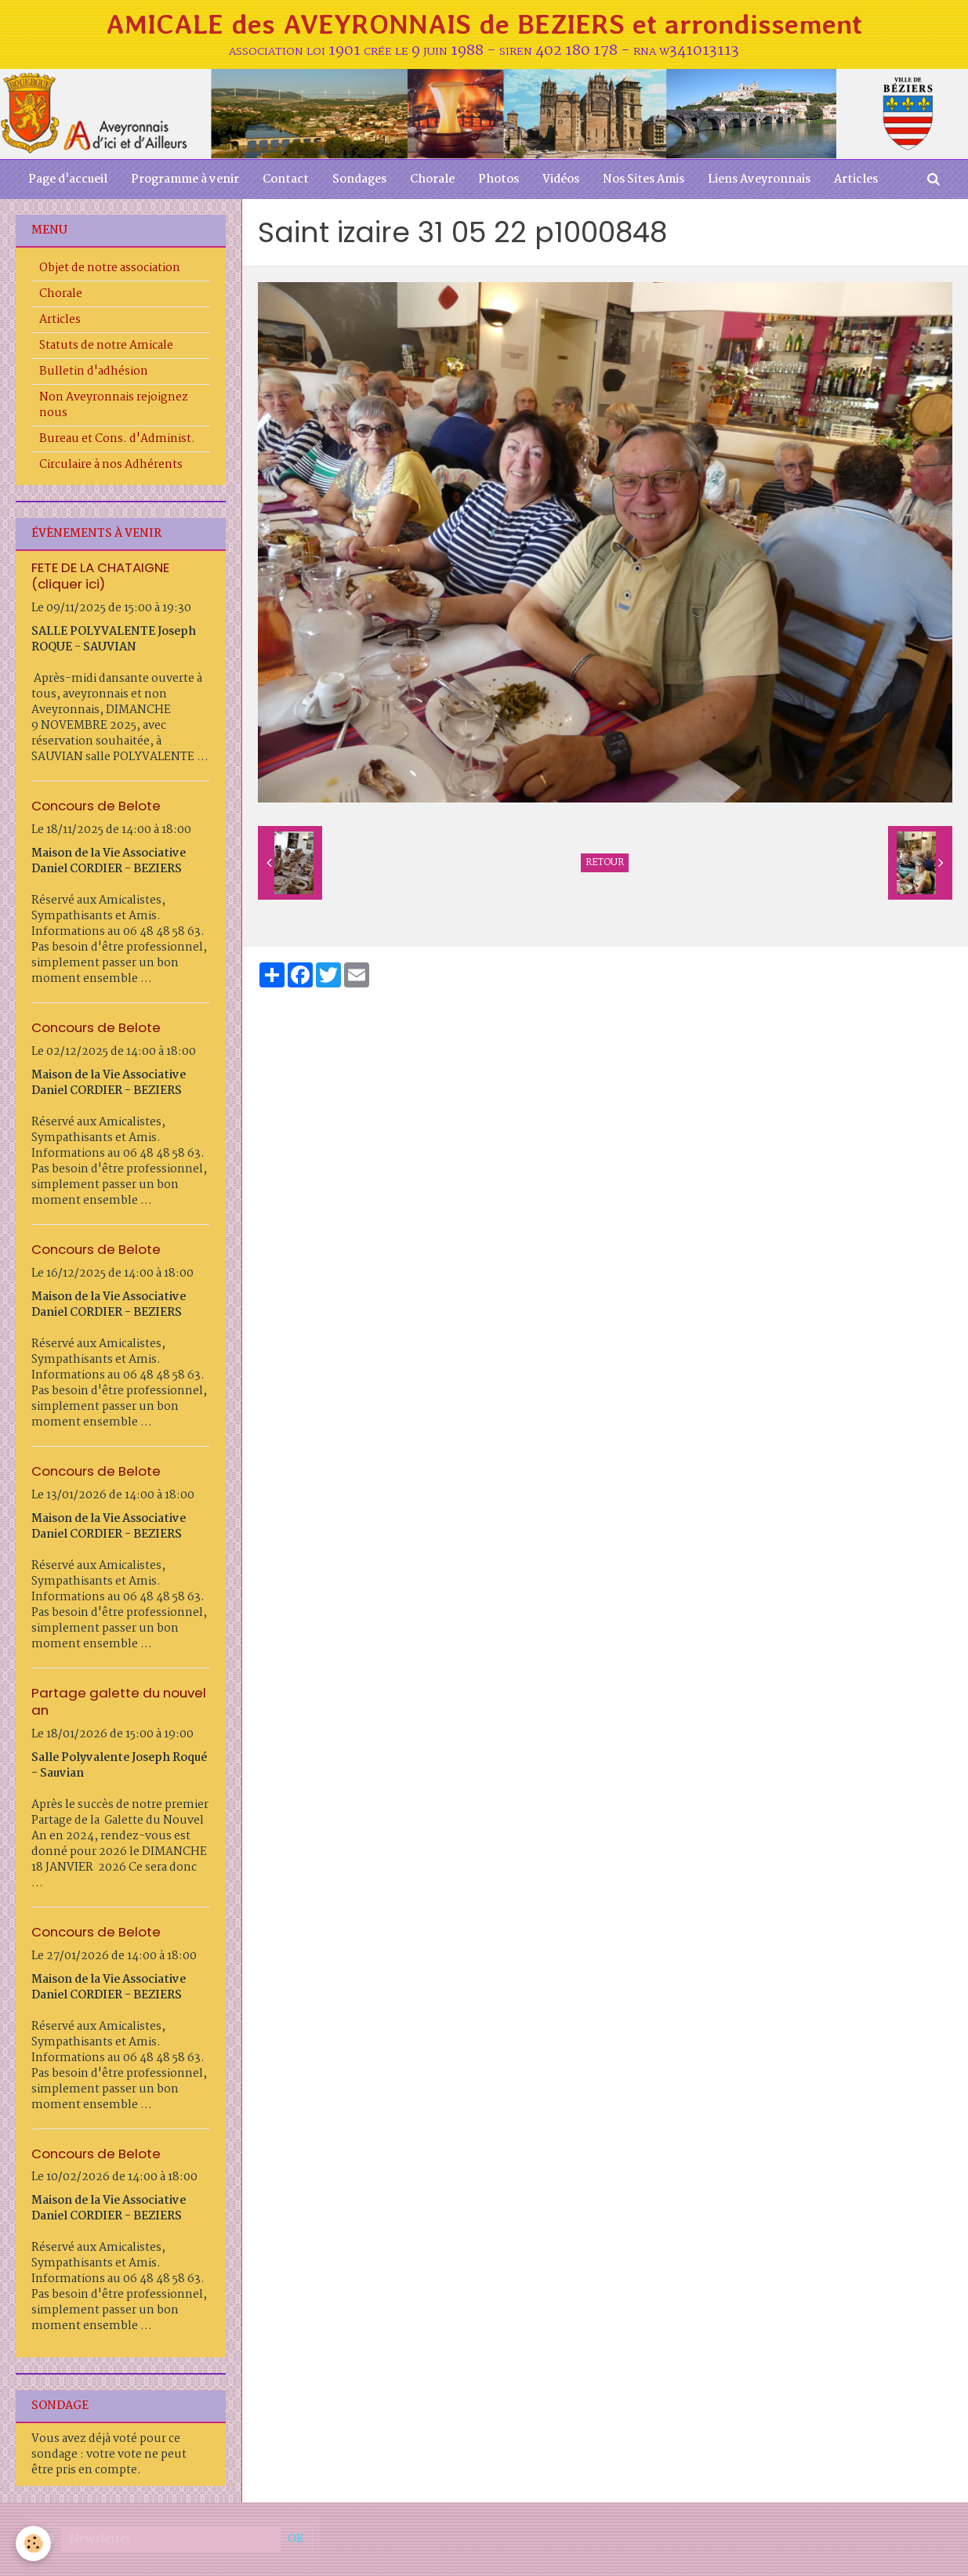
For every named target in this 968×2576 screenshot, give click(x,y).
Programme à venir (185, 179)
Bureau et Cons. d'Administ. (117, 438)
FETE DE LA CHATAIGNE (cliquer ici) (100, 575)
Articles (856, 179)
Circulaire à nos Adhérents (111, 464)
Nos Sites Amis (643, 179)
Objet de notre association (109, 268)
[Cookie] (33, 2543)
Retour (605, 863)
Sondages (359, 179)
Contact (286, 179)
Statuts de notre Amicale (106, 345)
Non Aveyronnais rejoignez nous (113, 405)
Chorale (432, 179)
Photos (498, 179)
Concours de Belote (96, 805)
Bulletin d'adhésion (93, 371)
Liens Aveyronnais (759, 179)
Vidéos (560, 179)
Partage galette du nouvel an (118, 1701)
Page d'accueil (67, 179)
